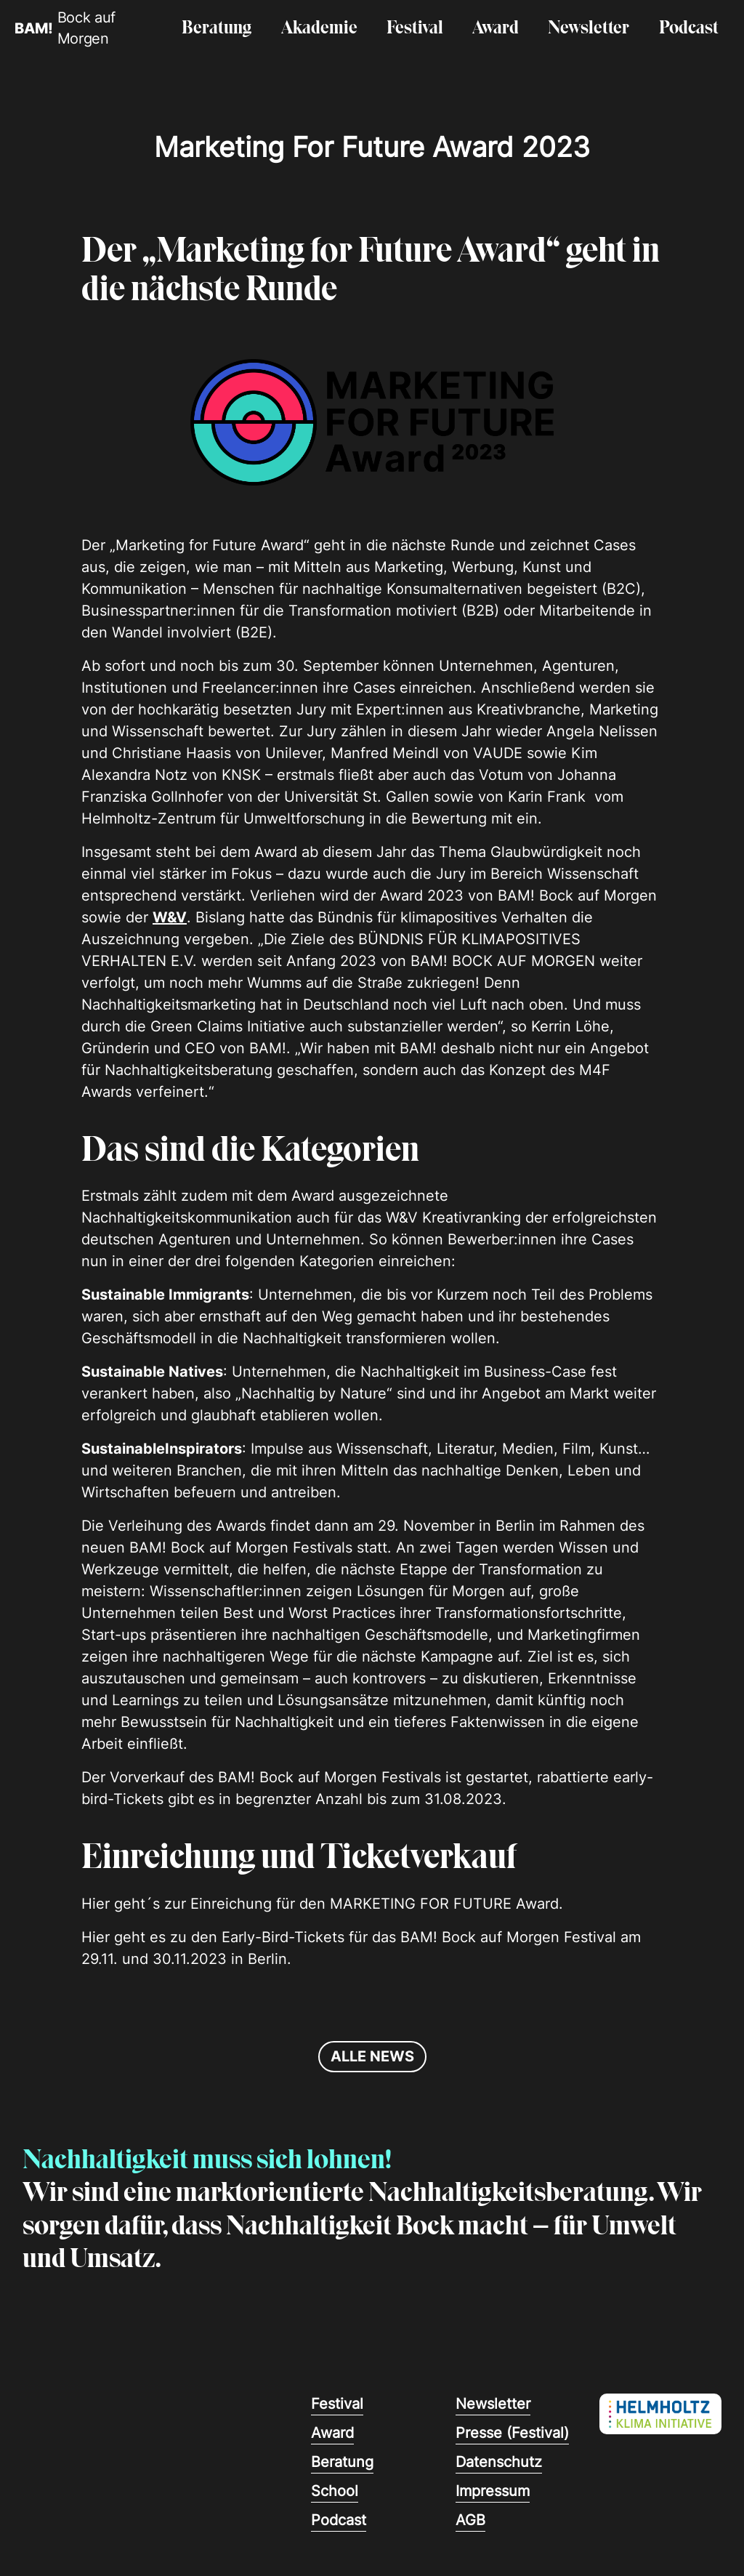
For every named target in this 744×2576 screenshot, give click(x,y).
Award (495, 29)
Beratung (216, 29)
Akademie (319, 29)
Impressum (493, 2491)
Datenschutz (499, 2462)
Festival (415, 29)
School (334, 2491)
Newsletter (588, 29)
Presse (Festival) (512, 2433)
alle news (372, 2056)
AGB (470, 2520)
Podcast (689, 29)
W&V (170, 917)
